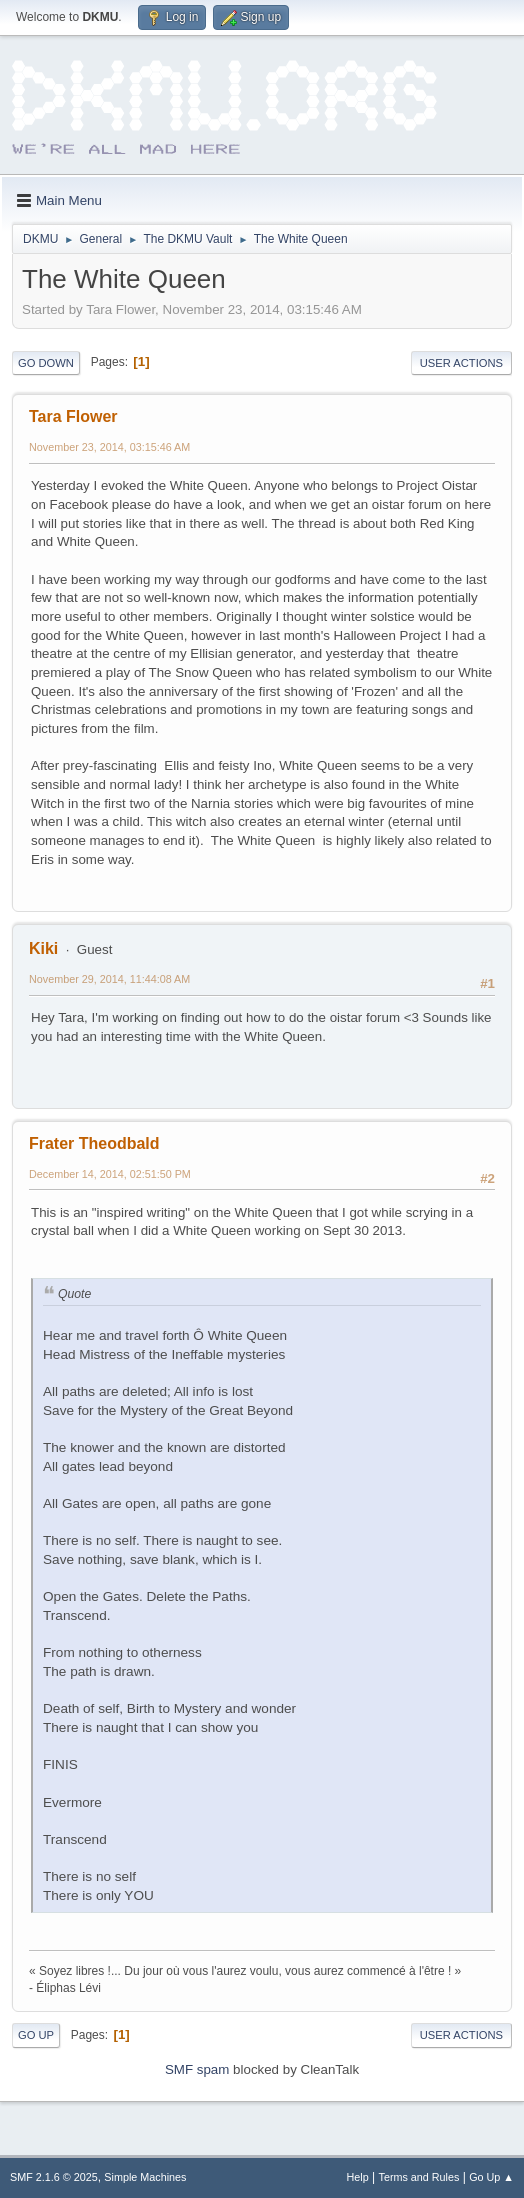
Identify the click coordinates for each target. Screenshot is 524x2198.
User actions (461, 363)
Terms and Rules (419, 2177)
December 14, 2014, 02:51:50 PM (110, 1174)
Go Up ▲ (491, 2177)
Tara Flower (73, 416)
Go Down (46, 363)
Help (358, 2177)
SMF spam (197, 2069)
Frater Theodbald (94, 1143)
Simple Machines (145, 2177)
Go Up (36, 2035)
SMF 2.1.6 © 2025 (54, 2177)
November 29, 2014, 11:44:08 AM (109, 979)
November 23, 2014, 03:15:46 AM (109, 447)
